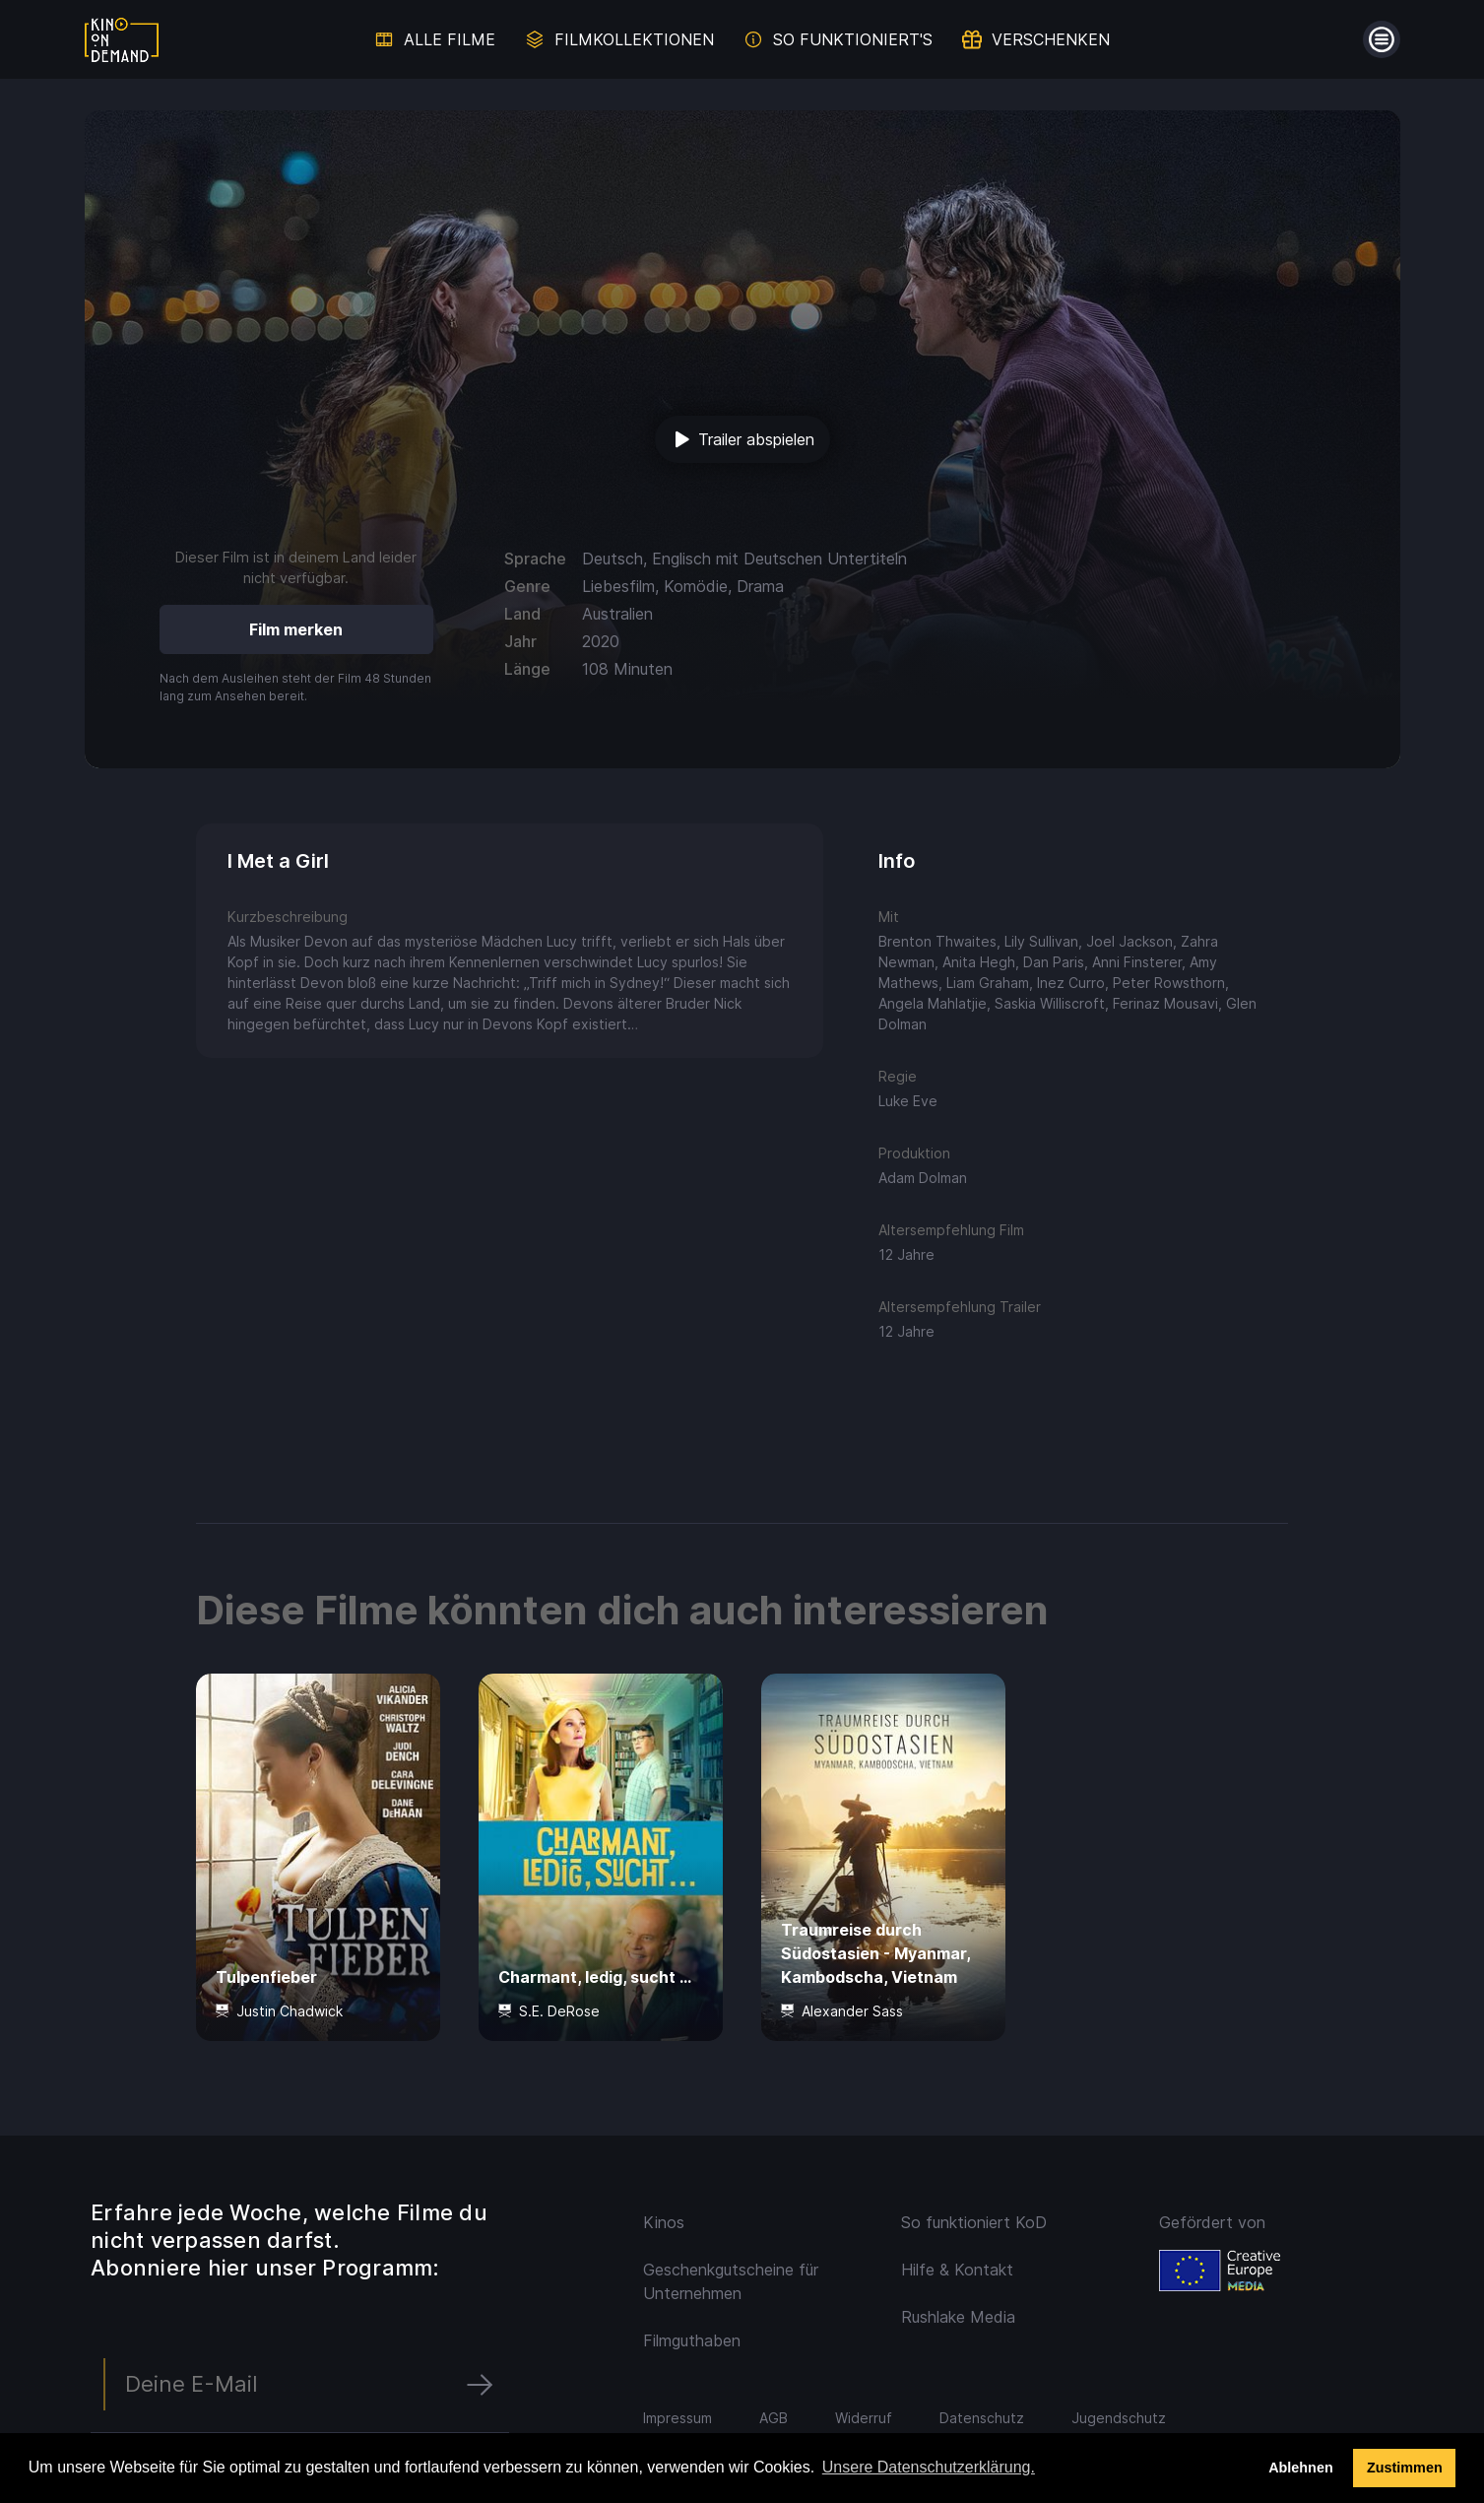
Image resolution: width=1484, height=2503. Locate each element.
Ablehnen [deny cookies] (1300, 2467)
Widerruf (863, 2417)
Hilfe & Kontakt (957, 2269)
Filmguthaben (692, 2340)
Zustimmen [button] (1405, 2467)
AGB (773, 2417)
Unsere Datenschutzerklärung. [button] (928, 2467)
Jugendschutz (1118, 2417)
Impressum (677, 2417)
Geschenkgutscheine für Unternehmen (730, 2281)
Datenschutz (981, 2417)
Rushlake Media (958, 2317)
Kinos (663, 2222)
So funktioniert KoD (974, 2222)
